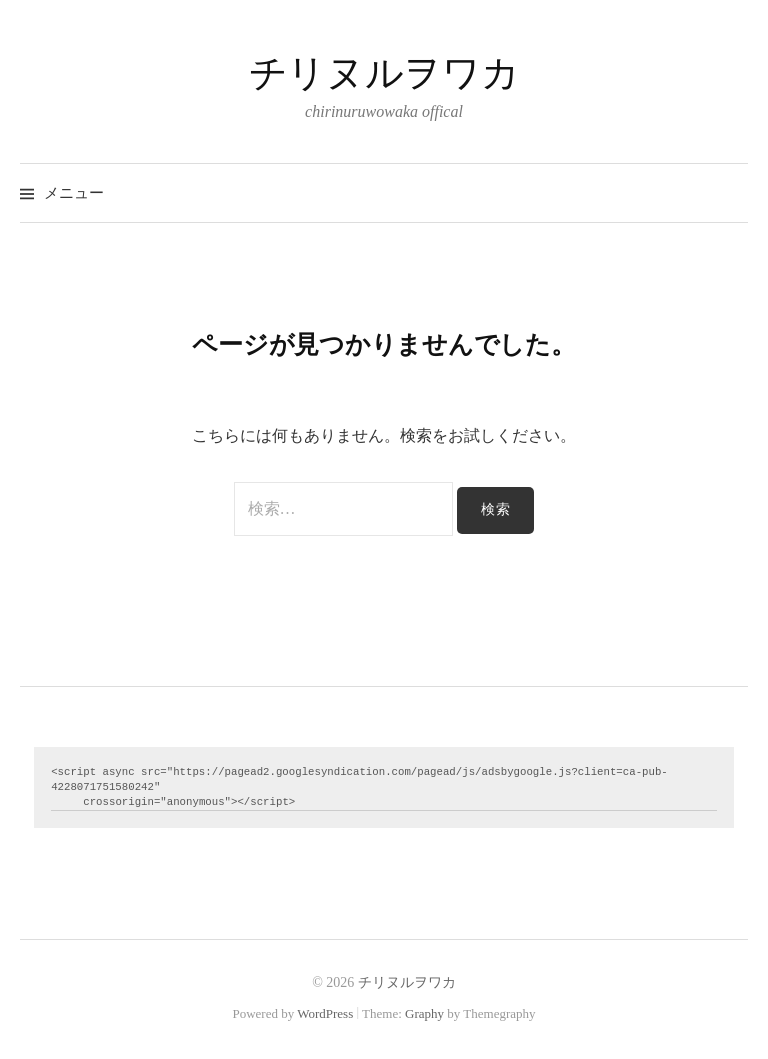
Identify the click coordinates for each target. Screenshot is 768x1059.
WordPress (325, 1013)
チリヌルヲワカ (384, 73)
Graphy (424, 1013)
